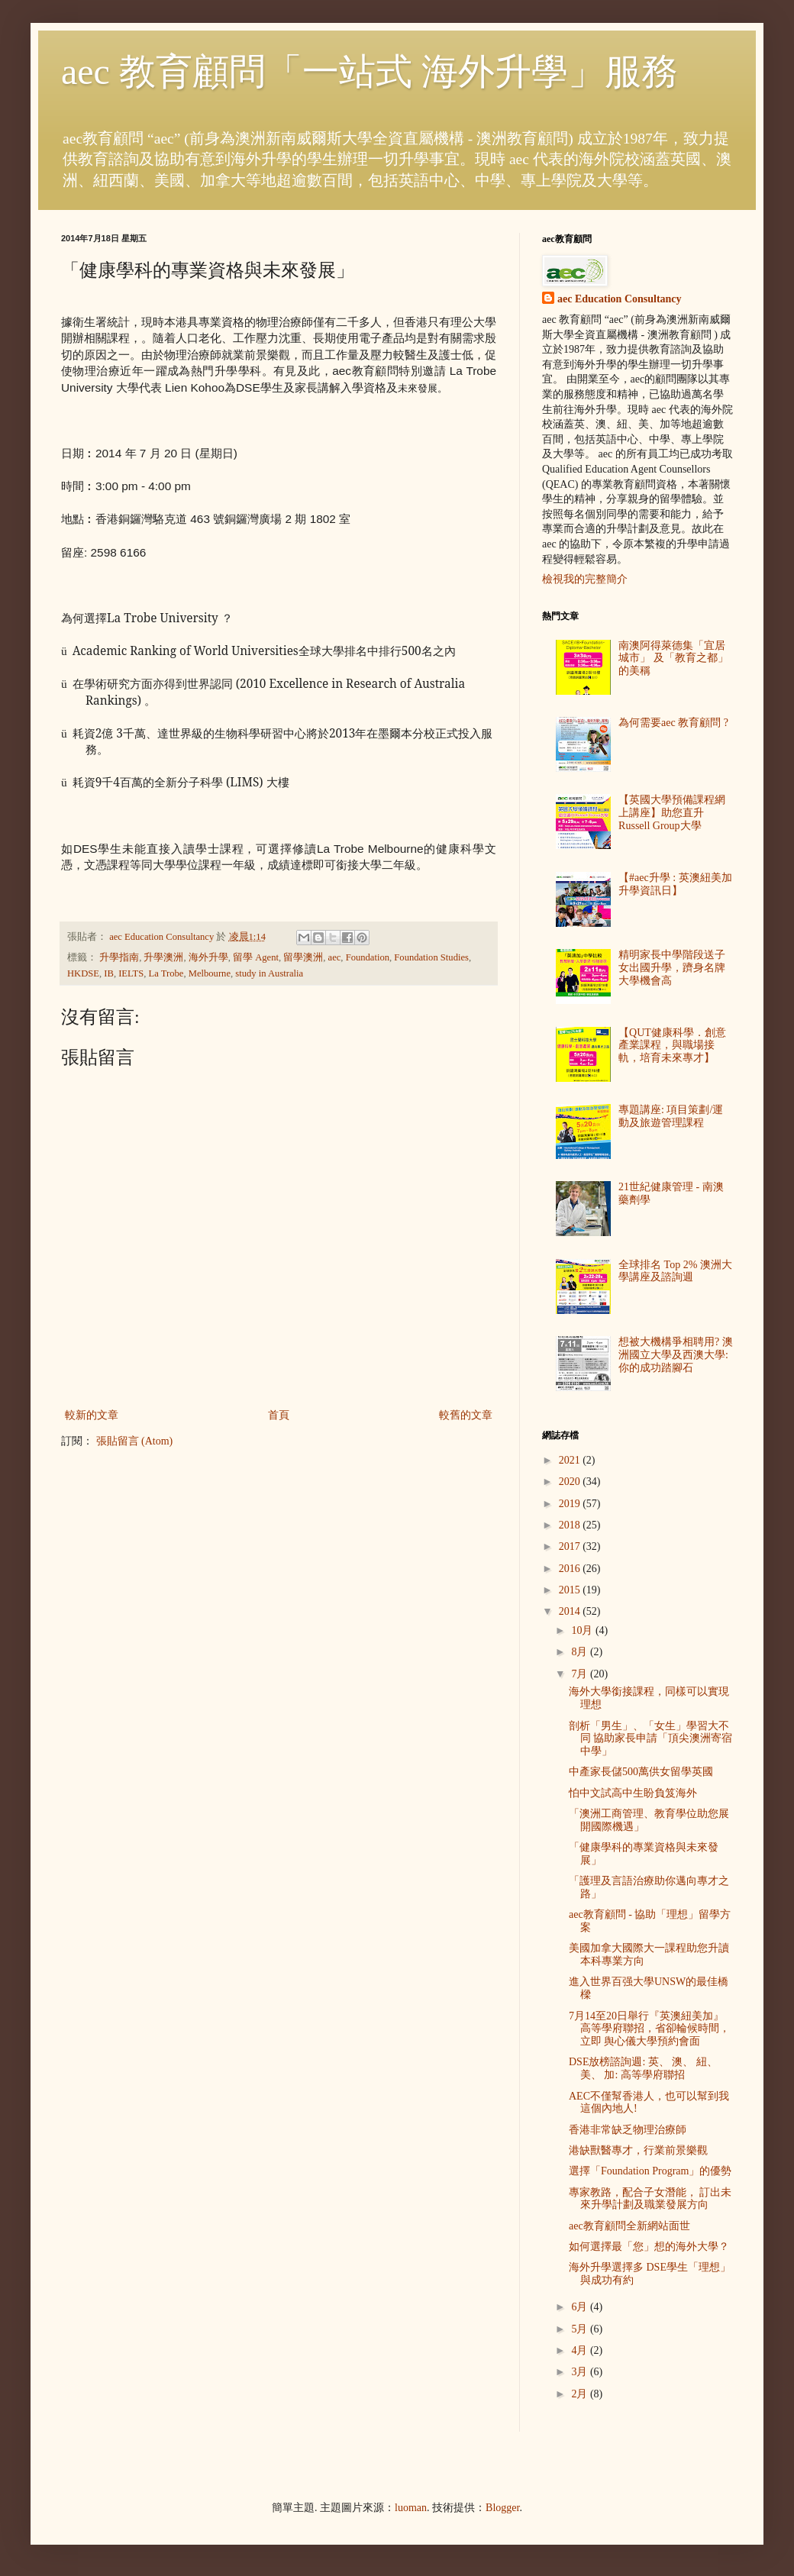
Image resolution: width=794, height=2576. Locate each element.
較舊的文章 (465, 1415)
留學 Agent (256, 957)
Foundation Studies (431, 957)
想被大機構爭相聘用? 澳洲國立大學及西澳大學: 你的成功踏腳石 (675, 1355)
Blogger (502, 2507)
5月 (580, 2329)
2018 (571, 1525)
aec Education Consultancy (619, 299)
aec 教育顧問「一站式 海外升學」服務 (369, 71)
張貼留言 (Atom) (134, 1441)
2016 (571, 1568)
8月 (580, 1652)
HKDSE (83, 973)
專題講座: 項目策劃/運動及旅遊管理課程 (670, 1116)
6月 (580, 2307)
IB (109, 973)
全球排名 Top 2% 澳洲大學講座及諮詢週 (675, 1271)
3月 (580, 2371)
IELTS (131, 973)
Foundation (367, 957)
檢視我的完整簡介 (585, 579)
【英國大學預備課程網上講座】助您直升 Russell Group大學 (671, 812)
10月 (583, 1630)
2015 (571, 1590)
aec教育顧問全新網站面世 (629, 2226)
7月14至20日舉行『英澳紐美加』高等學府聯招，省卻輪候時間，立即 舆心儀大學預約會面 (649, 2029)
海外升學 (208, 957)
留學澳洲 (303, 957)
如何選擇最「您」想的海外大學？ (649, 2246)
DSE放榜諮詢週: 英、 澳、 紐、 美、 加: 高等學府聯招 (643, 2068)
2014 (571, 1611)
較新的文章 (91, 1415)
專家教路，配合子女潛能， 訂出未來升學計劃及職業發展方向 (650, 2199)
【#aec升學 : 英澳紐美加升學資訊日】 (675, 884)
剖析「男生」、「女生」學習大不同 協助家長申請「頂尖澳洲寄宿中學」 (651, 1739)
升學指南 (119, 957)
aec (334, 957)
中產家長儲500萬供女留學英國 (641, 1771)
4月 (580, 2350)
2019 (571, 1503)
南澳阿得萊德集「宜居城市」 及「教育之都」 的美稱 (673, 658)
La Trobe (166, 973)
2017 (571, 1546)
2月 (580, 2394)
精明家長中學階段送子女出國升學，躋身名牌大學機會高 (671, 967)
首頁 (278, 1415)
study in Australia (269, 973)
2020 (571, 1481)
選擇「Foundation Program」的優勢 (650, 2171)
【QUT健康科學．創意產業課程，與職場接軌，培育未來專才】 (672, 1045)
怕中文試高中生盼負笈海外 (633, 1793)
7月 (580, 1674)
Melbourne (210, 973)
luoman (411, 2507)
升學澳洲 (163, 957)
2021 (571, 1460)
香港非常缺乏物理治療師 (627, 2129)
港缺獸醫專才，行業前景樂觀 (638, 2150)
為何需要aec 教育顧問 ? (673, 722)
